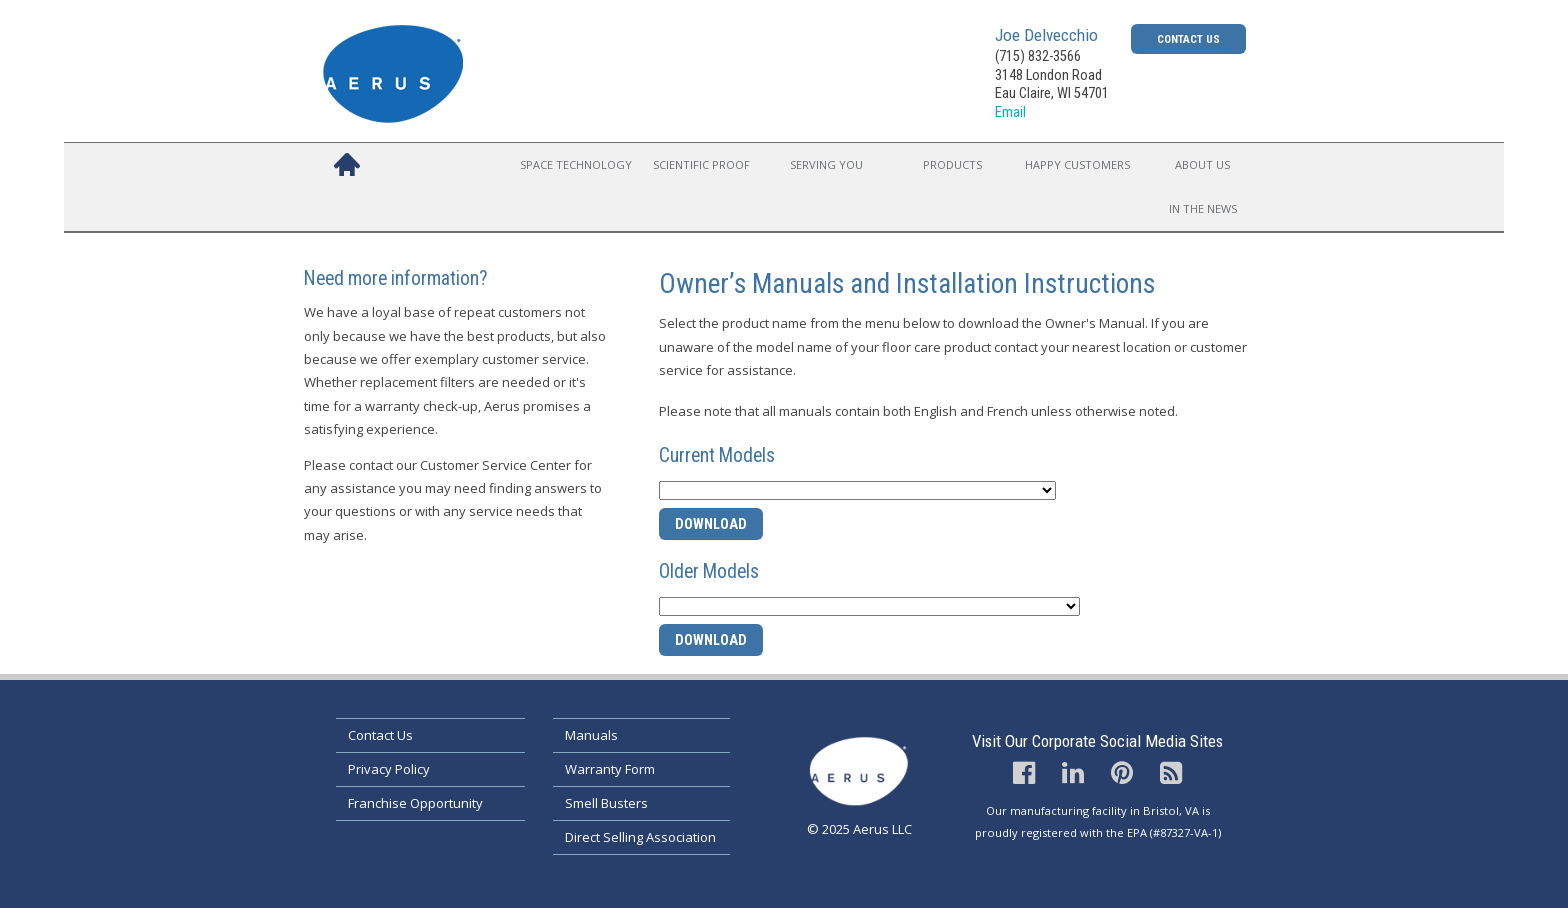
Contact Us (1188, 39)
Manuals (591, 735)
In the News (1203, 208)
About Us (1202, 164)
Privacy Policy (389, 769)
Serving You (826, 164)
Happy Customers (1077, 164)
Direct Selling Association (640, 837)
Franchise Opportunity (415, 803)
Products (952, 164)
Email (1010, 112)
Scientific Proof (701, 164)
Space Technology (576, 164)
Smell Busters (606, 803)
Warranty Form (610, 769)
